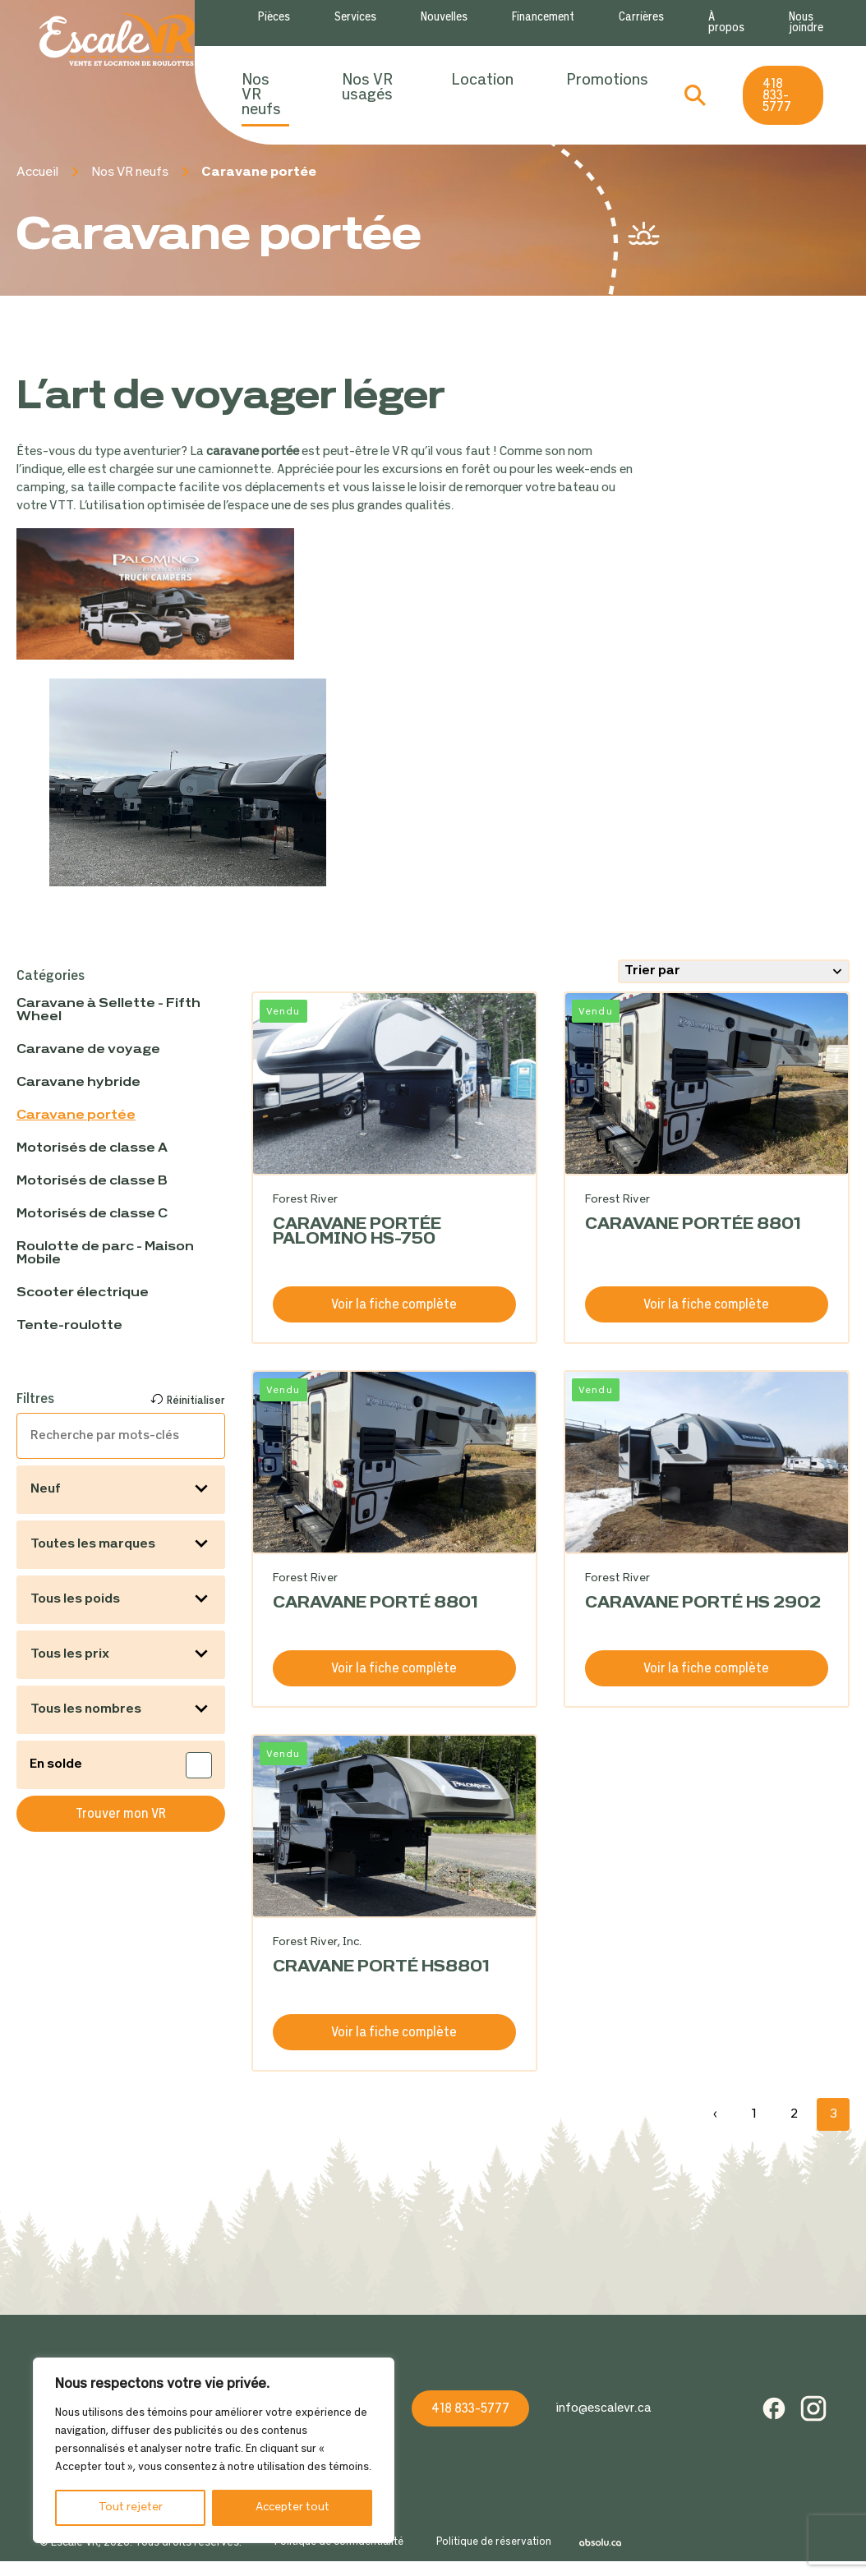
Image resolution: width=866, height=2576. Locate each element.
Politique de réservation (493, 2543)
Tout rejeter (131, 2507)
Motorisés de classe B (92, 1181)
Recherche (695, 95)
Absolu (605, 2543)
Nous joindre (806, 23)
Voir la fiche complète (394, 1305)
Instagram (813, 2408)
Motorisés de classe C (92, 1214)
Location (482, 80)
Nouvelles (444, 18)
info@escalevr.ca (603, 2408)
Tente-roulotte (69, 1325)
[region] (213, 2450)
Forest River (305, 1200)
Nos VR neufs (261, 95)
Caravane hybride (78, 1082)
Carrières (641, 18)
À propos (726, 23)
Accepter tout (292, 2507)
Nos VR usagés (367, 88)
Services (355, 18)
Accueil (37, 172)
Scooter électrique (82, 1293)
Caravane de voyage (88, 1049)
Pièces (274, 18)
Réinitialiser (196, 1400)
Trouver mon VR (121, 1814)
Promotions (607, 80)
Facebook (774, 2408)
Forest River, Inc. (317, 1942)
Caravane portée (76, 1115)
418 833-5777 (776, 95)
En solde (57, 1764)
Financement (543, 18)
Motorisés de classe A (92, 1148)
